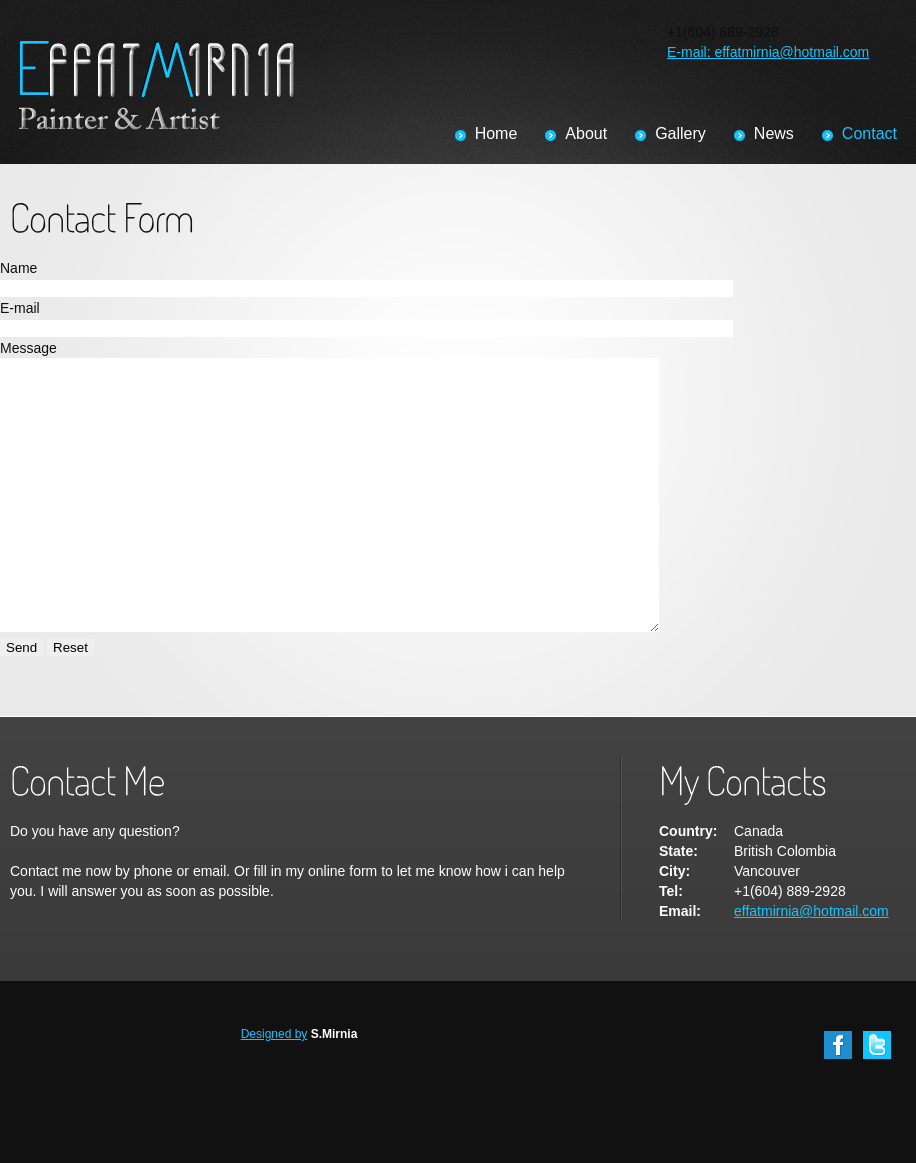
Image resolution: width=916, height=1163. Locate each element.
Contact (869, 133)
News (774, 133)
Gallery (680, 133)
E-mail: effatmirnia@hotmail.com (768, 52)
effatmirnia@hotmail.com (811, 965)
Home (496, 133)
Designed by (274, 1088)
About (586, 133)
